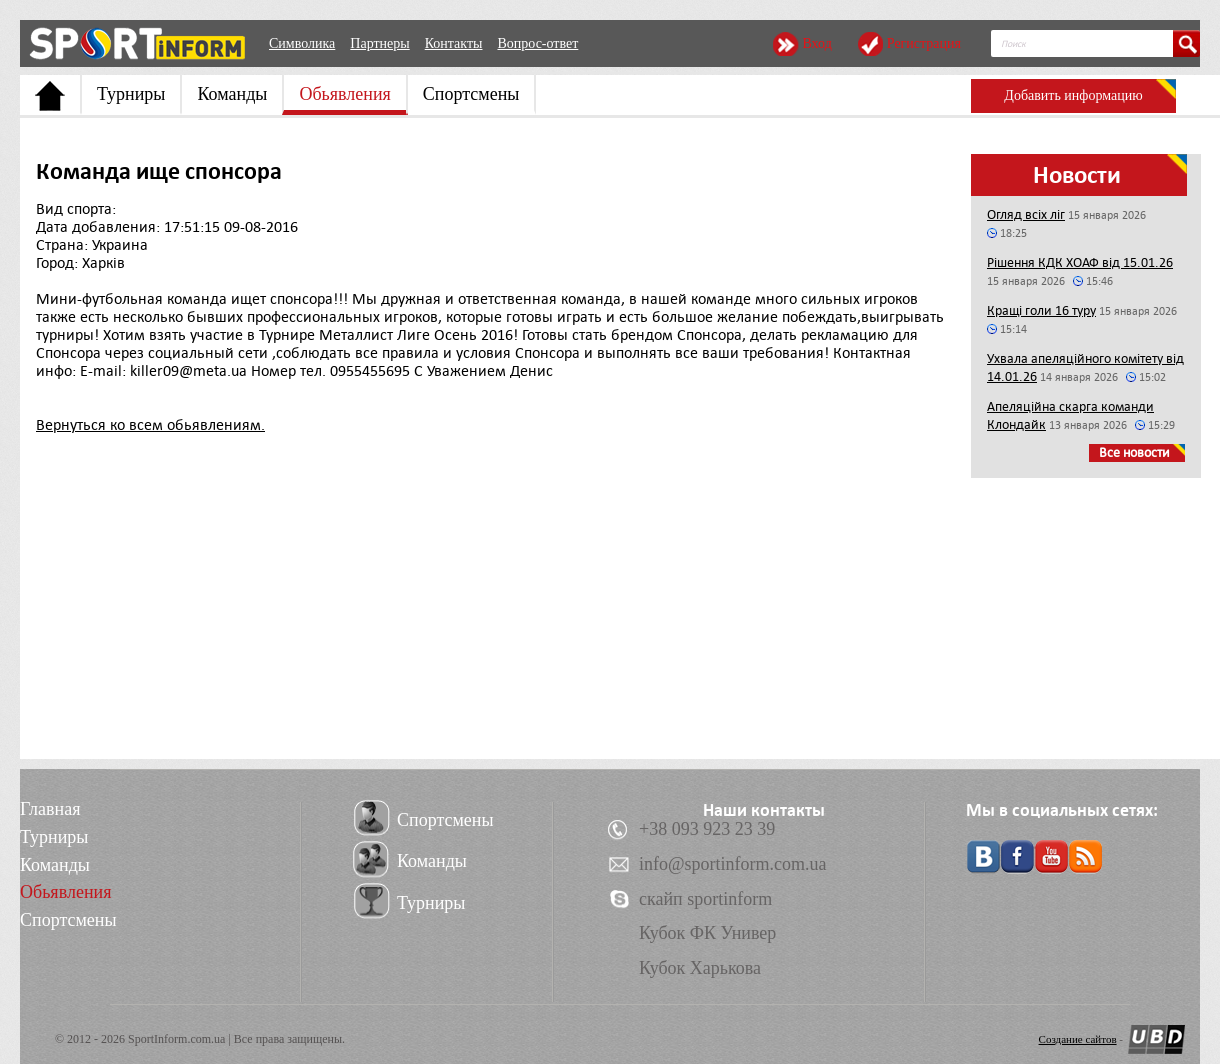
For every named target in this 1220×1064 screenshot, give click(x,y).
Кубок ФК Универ (707, 933)
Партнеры (379, 43)
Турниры (131, 94)
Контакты (454, 43)
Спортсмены (471, 94)
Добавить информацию (1073, 95)
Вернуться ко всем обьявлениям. (150, 425)
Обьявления (344, 94)
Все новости (1134, 452)
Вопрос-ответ (537, 43)
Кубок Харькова (700, 968)
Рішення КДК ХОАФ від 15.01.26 (1080, 262)
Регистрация (924, 43)
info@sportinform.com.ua (733, 864)
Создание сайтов (1078, 1039)
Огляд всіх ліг (1026, 214)
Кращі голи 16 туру (1041, 310)
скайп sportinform (705, 899)
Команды (232, 94)
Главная (50, 809)
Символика (302, 43)
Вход (816, 43)
